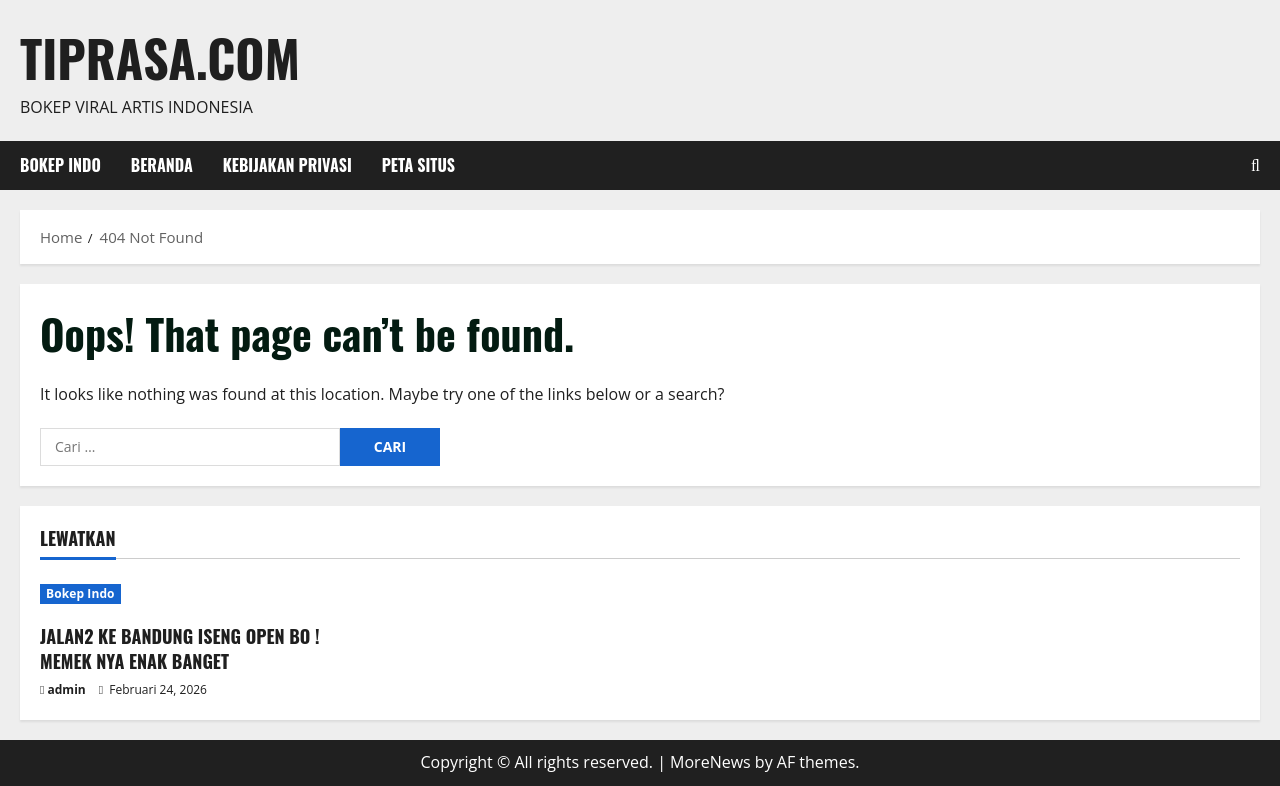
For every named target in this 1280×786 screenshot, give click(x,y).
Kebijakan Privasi (287, 165)
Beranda (162, 165)
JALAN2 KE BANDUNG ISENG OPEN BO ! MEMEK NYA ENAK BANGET (180, 648)
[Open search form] (1255, 165)
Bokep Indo (60, 165)
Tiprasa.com (160, 57)
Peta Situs (418, 165)
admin (67, 689)
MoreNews (710, 762)
